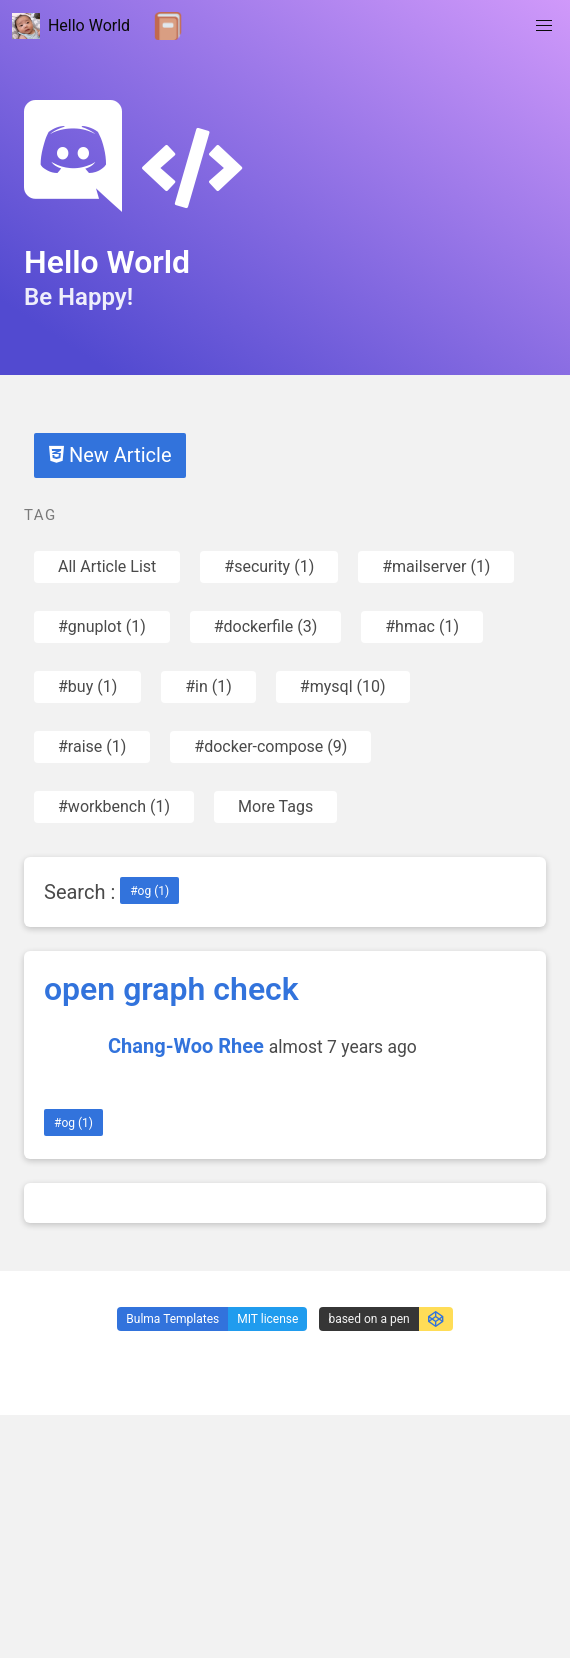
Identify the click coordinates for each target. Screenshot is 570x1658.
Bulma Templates (172, 1319)
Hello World (71, 26)
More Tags (275, 806)
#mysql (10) (343, 686)
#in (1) (208, 686)
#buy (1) (87, 686)
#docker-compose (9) (270, 746)
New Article (110, 455)
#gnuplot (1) (102, 626)
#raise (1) (92, 746)
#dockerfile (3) (265, 626)
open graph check (171, 989)
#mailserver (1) (436, 566)
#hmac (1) (422, 626)
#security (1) (269, 566)
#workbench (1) (114, 806)
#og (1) (149, 891)
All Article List (107, 566)
